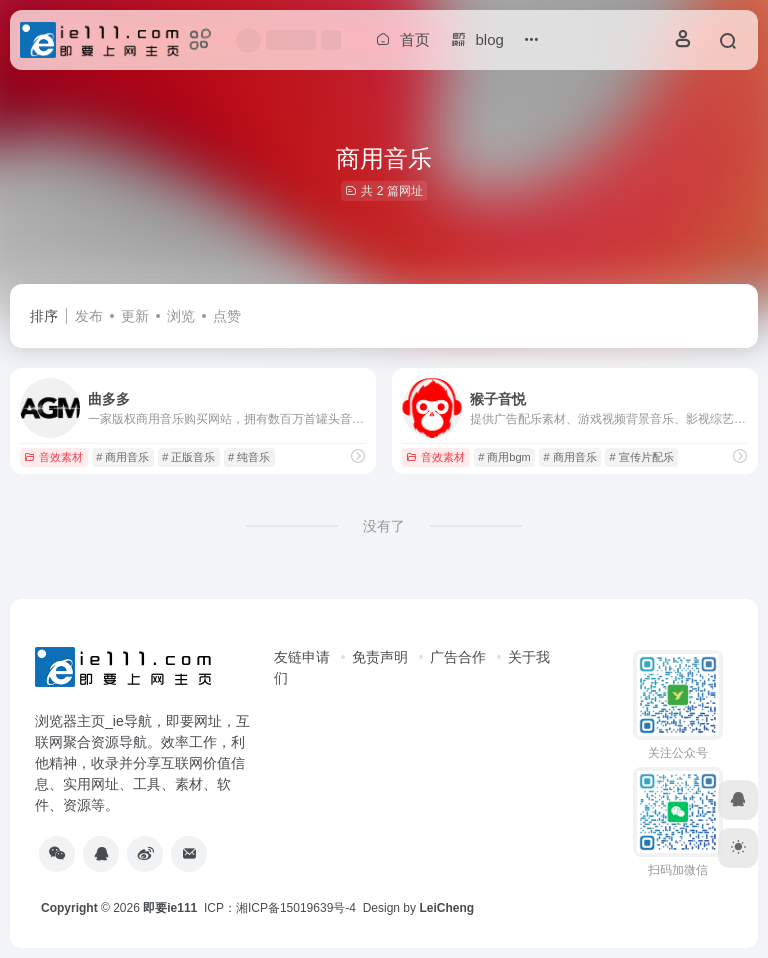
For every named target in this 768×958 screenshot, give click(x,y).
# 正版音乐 (188, 457)
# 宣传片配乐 (642, 457)
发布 (89, 316)
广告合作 (458, 657)
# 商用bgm (504, 457)
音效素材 (53, 457)
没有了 (384, 526)
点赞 (227, 316)
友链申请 (302, 657)
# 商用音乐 (122, 457)
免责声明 (380, 657)
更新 (135, 316)
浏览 (181, 316)
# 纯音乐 (249, 457)
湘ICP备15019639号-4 (296, 908)
